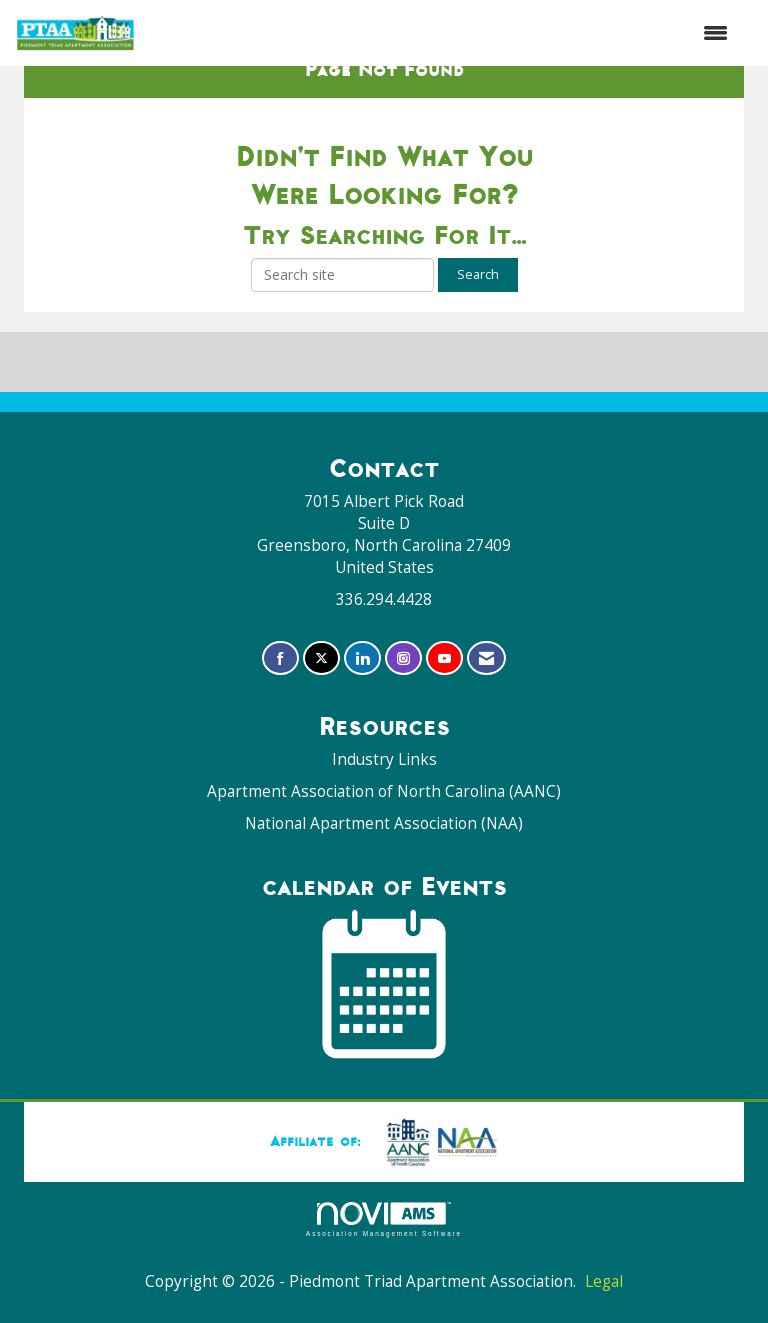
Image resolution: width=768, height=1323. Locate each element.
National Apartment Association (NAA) (384, 779)
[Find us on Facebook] (280, 614)
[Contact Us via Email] (486, 614)
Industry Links (384, 715)
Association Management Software (384, 1175)
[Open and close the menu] (442, 33)
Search (478, 230)
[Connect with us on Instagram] (403, 614)
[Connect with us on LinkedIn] (362, 614)
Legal (604, 1237)
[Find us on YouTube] (444, 614)
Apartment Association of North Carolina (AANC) (384, 747)
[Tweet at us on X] (321, 614)
